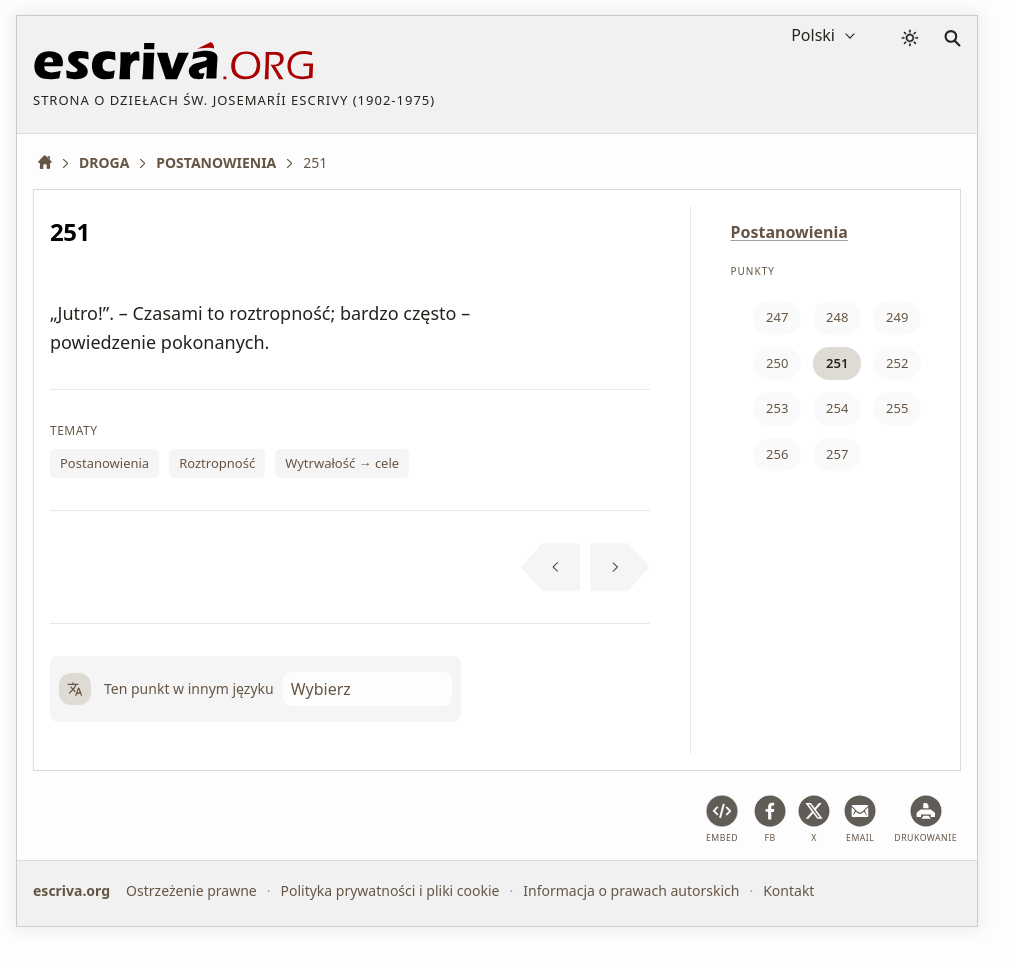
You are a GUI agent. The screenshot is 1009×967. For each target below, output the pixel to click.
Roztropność (217, 463)
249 (897, 317)
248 (837, 317)
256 (777, 454)
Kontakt (788, 890)
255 (897, 408)
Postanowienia (104, 463)
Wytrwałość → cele (342, 463)
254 (837, 408)
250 (777, 363)
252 (897, 363)
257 (837, 454)
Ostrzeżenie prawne (191, 890)
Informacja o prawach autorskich (631, 890)
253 (777, 408)
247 (777, 317)
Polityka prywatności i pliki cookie (389, 890)
